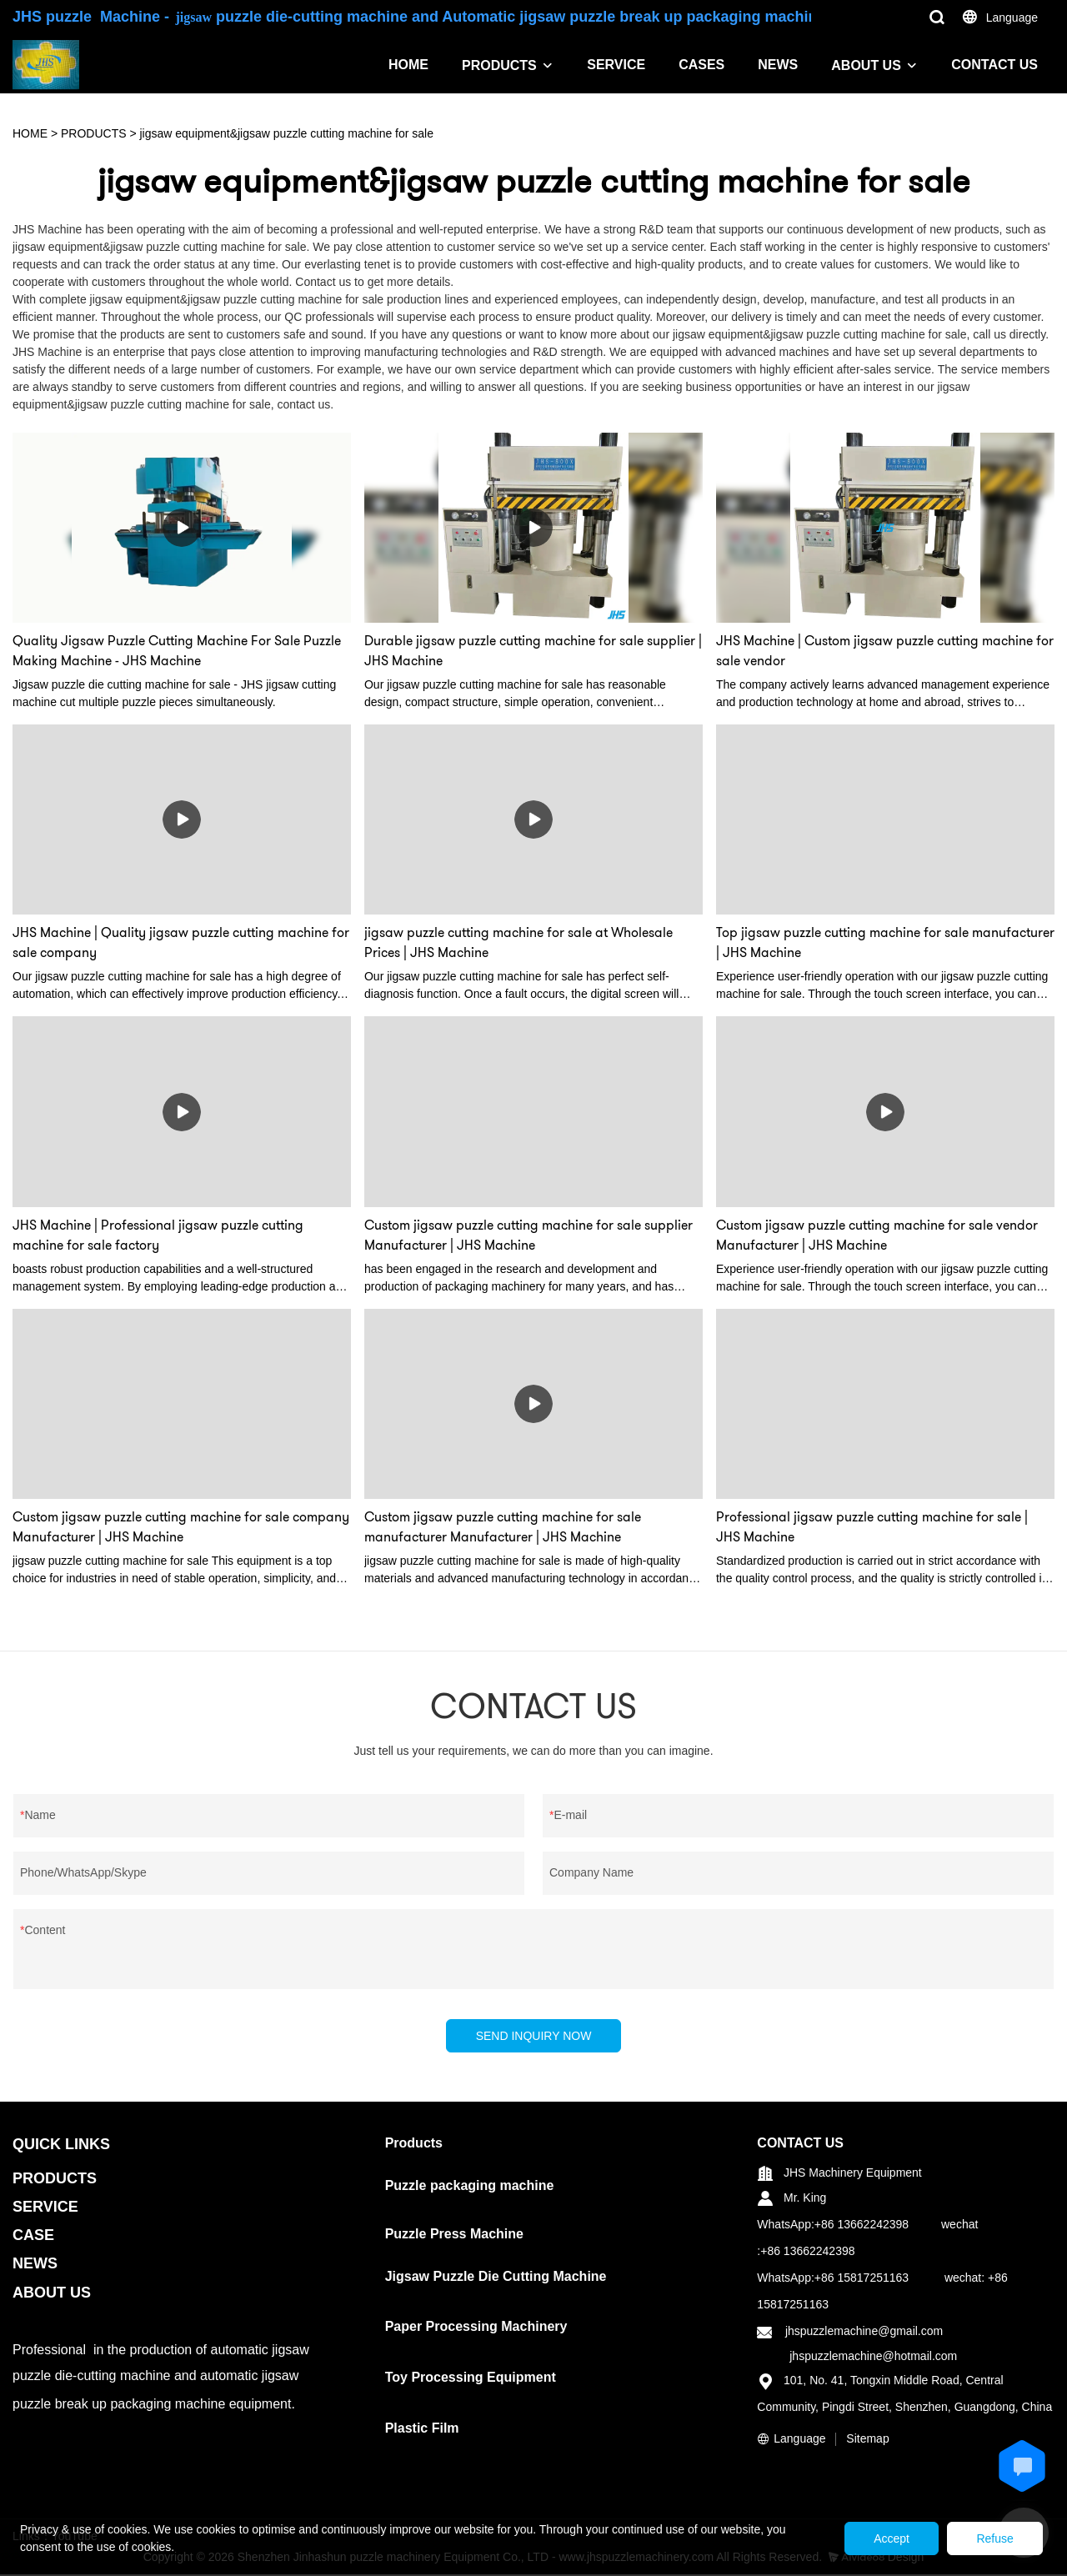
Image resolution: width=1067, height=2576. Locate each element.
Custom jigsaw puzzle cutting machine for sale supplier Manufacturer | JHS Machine (528, 1235)
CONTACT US (994, 65)
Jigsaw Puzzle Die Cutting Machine (496, 2278)
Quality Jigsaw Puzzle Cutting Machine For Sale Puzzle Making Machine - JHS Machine (177, 650)
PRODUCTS (499, 65)
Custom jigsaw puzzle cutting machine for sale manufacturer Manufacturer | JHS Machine (502, 1526)
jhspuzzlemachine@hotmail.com (873, 2357)
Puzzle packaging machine (469, 2187)
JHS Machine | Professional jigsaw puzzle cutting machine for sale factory (158, 1235)
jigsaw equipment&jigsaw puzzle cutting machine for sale (287, 133)
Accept (877, 2538)
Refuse (990, 2538)
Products (414, 2144)
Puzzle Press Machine (454, 2235)
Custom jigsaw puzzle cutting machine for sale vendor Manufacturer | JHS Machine (877, 1235)
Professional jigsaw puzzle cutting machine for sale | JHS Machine (872, 1526)
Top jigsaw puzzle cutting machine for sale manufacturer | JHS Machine (885, 942)
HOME (408, 65)
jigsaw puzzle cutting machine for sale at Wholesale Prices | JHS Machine (518, 942)
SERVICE (616, 65)
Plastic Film (422, 2430)
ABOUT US (866, 65)
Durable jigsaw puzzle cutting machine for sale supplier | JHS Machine (533, 650)
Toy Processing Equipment (470, 2380)
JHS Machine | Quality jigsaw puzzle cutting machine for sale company (181, 942)
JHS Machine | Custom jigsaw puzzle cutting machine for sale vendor (885, 650)
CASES (701, 65)
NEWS (778, 65)
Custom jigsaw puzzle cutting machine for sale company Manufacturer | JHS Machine (181, 1526)
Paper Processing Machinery (476, 2329)
